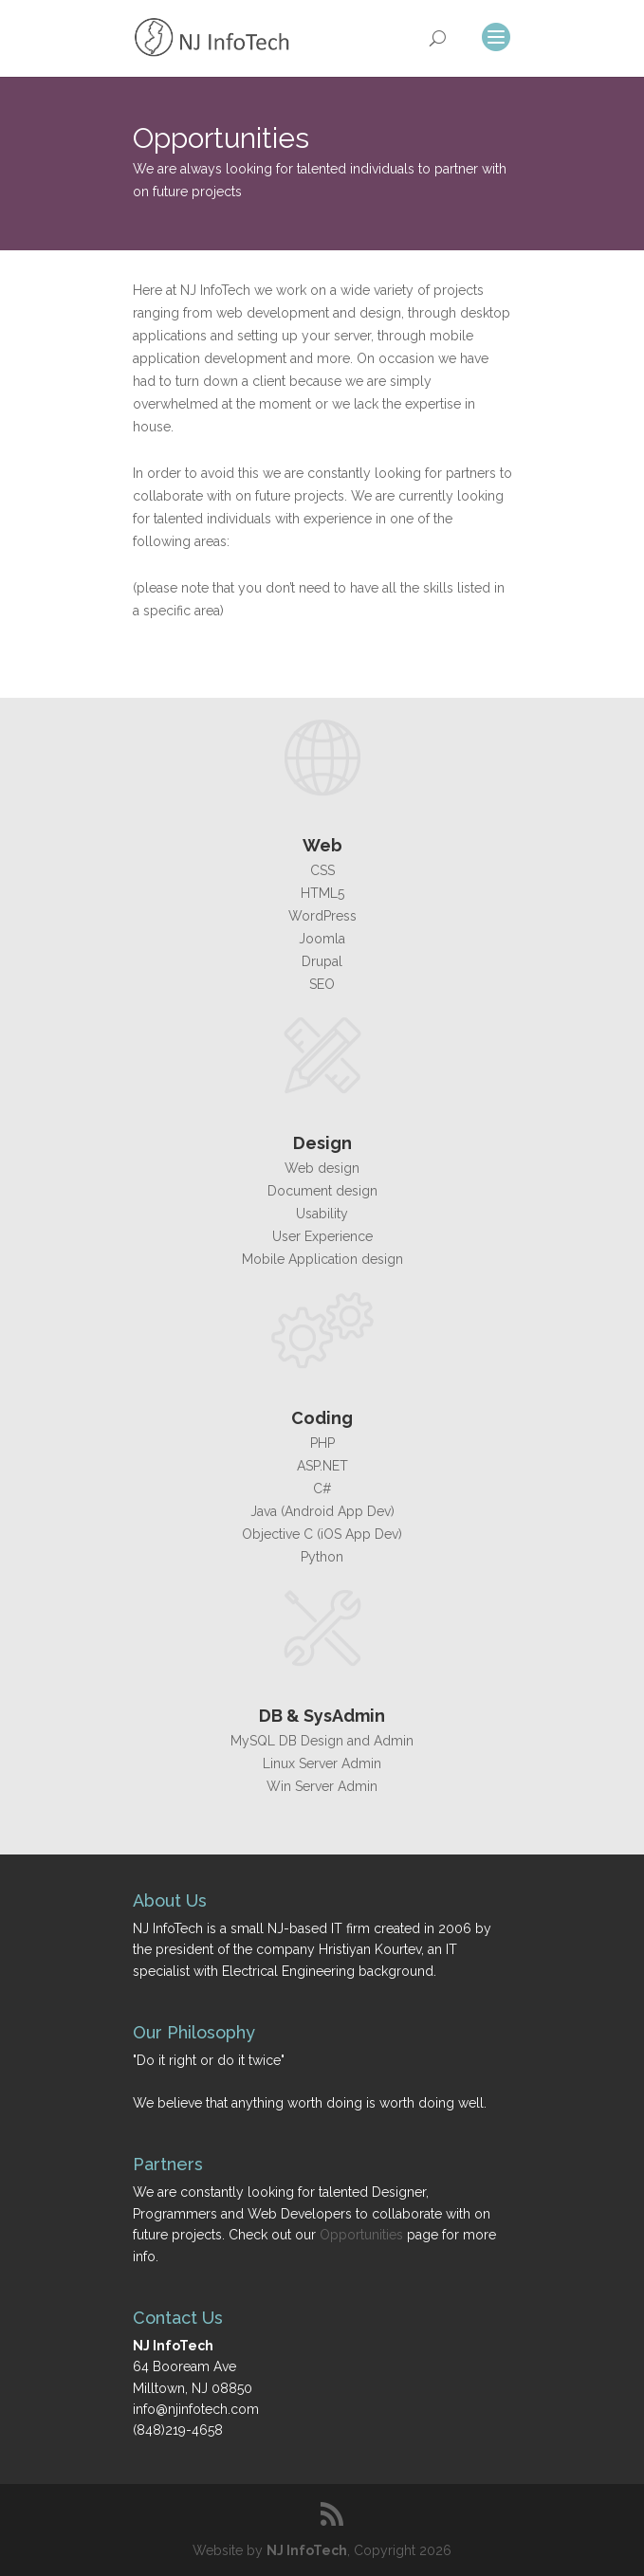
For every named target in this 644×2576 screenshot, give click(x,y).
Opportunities (361, 2234)
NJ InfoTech (307, 2550)
